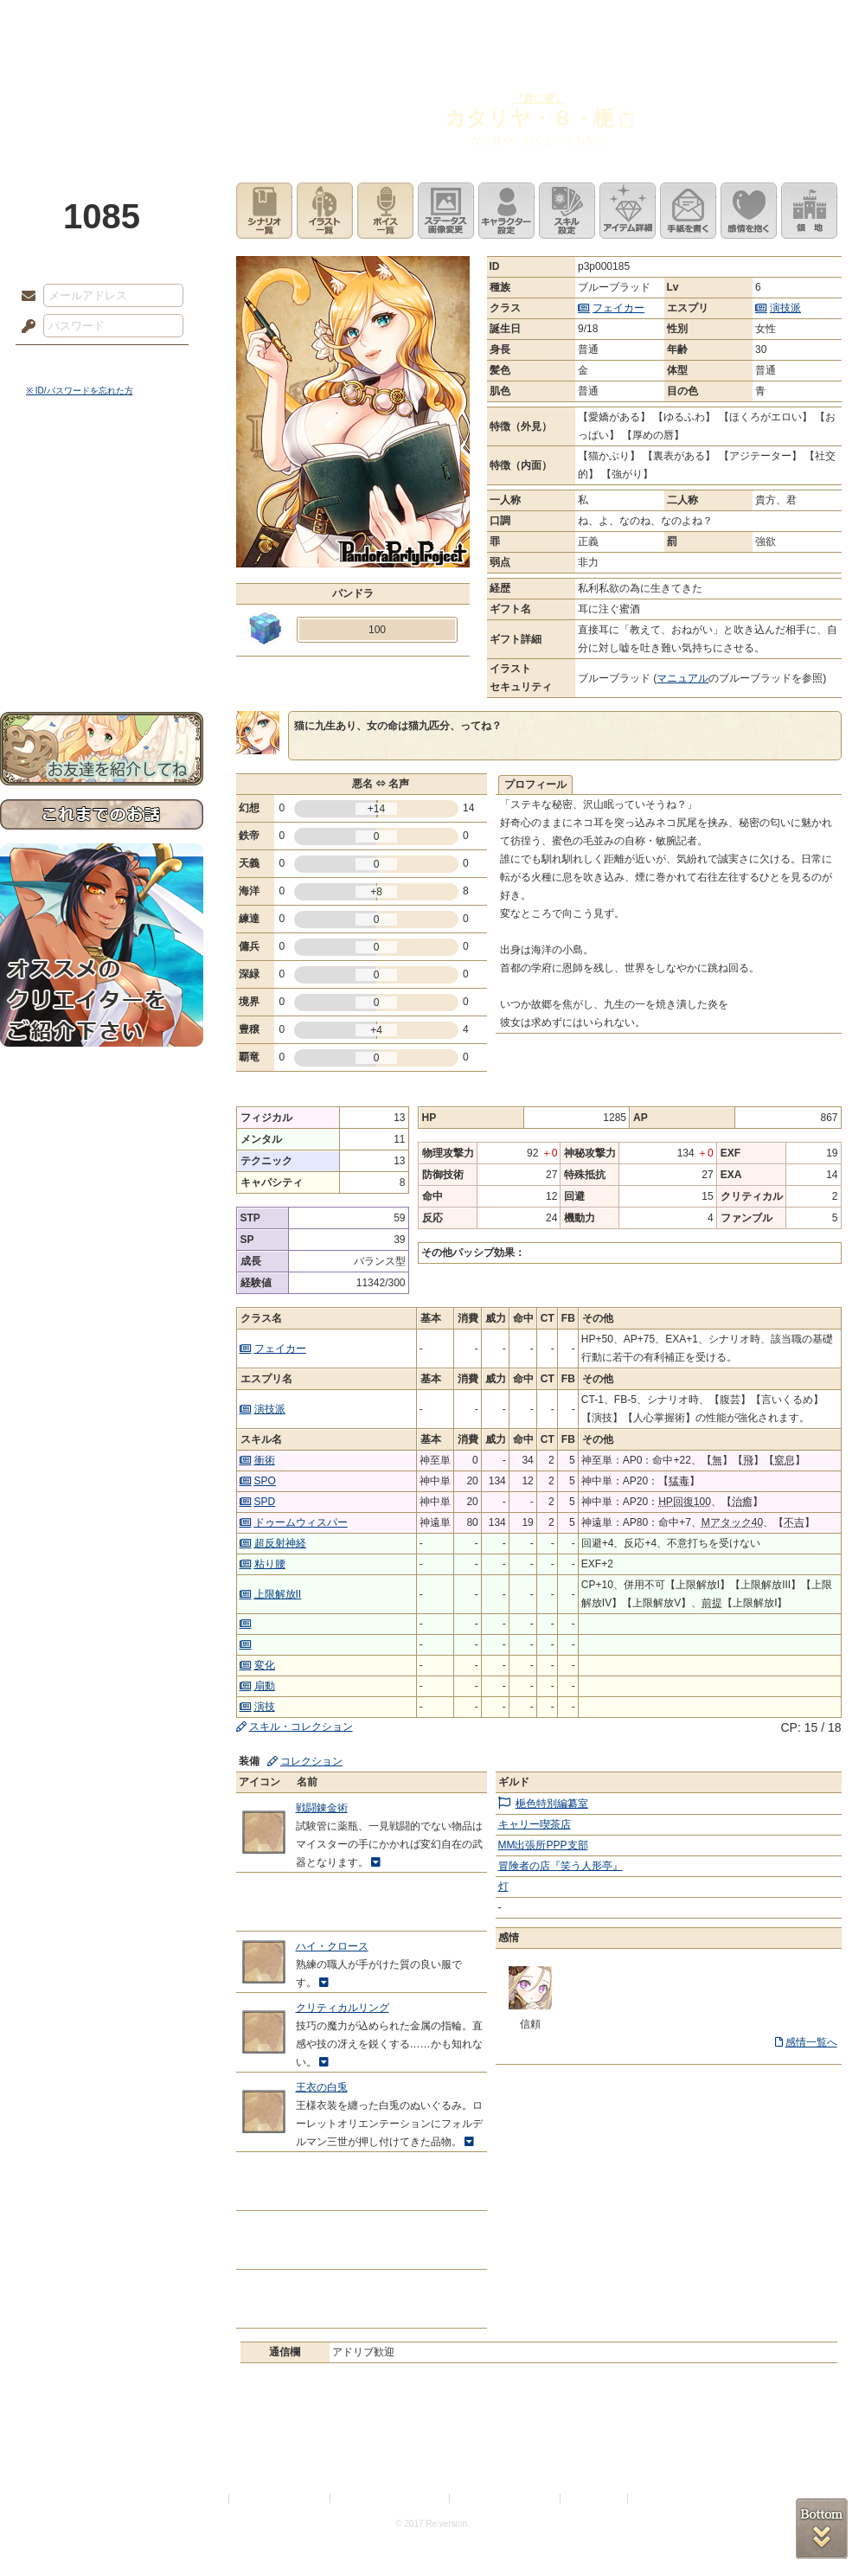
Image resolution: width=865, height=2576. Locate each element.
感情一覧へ (811, 2042)
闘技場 (802, 21)
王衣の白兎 (322, 2087)
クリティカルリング (342, 2008)
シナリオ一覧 (264, 211)
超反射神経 (280, 1543)
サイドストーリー (101, 502)
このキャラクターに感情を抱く (749, 211)
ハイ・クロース (332, 1946)
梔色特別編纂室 (552, 1803)
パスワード (24, 327)
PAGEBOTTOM (822, 2528)
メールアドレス (24, 297)
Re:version (657, 2498)
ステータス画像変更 (446, 211)
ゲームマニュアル (101, 532)
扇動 (264, 1686)
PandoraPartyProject (101, 95)
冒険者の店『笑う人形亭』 (560, 1866)
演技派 (785, 308)
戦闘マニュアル (101, 601)
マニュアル (682, 678)
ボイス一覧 (385, 211)
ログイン (60, 362)
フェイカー (618, 308)
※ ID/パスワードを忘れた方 (79, 390)
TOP (62, 21)
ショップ (678, 21)
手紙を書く (688, 211)
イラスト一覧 (325, 211)
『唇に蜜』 (539, 99)
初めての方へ (101, 627)
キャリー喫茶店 (534, 1824)
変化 (264, 1665)
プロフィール (535, 785)
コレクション (311, 1761)
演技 (264, 1707)
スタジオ (555, 21)
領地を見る (809, 211)
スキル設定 (567, 211)
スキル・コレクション (301, 1727)
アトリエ (432, 21)
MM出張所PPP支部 (543, 1845)
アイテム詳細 (627, 211)
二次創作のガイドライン (506, 2498)
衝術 (264, 1460)
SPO (265, 1481)
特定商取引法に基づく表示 (391, 2498)
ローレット (309, 21)
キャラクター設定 (506, 211)
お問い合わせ (101, 658)
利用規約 (205, 2498)
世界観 (101, 472)
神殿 (186, 21)
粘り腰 (269, 1564)
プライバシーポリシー (280, 2498)
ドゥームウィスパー (301, 1522)
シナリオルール (101, 558)
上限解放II (278, 1594)
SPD (265, 1502)
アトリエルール (101, 580)
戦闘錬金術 (322, 1808)
